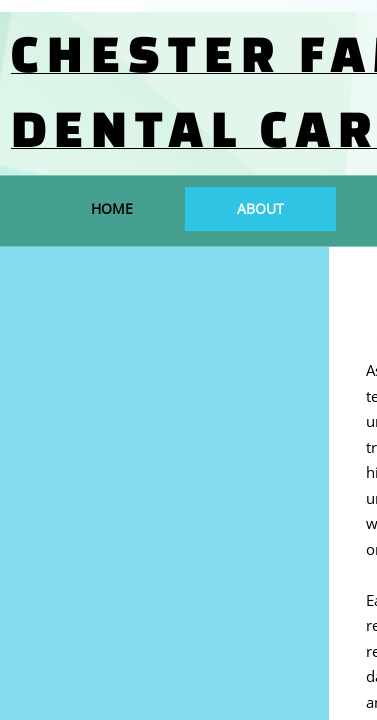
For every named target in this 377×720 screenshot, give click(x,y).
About (260, 208)
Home (112, 208)
